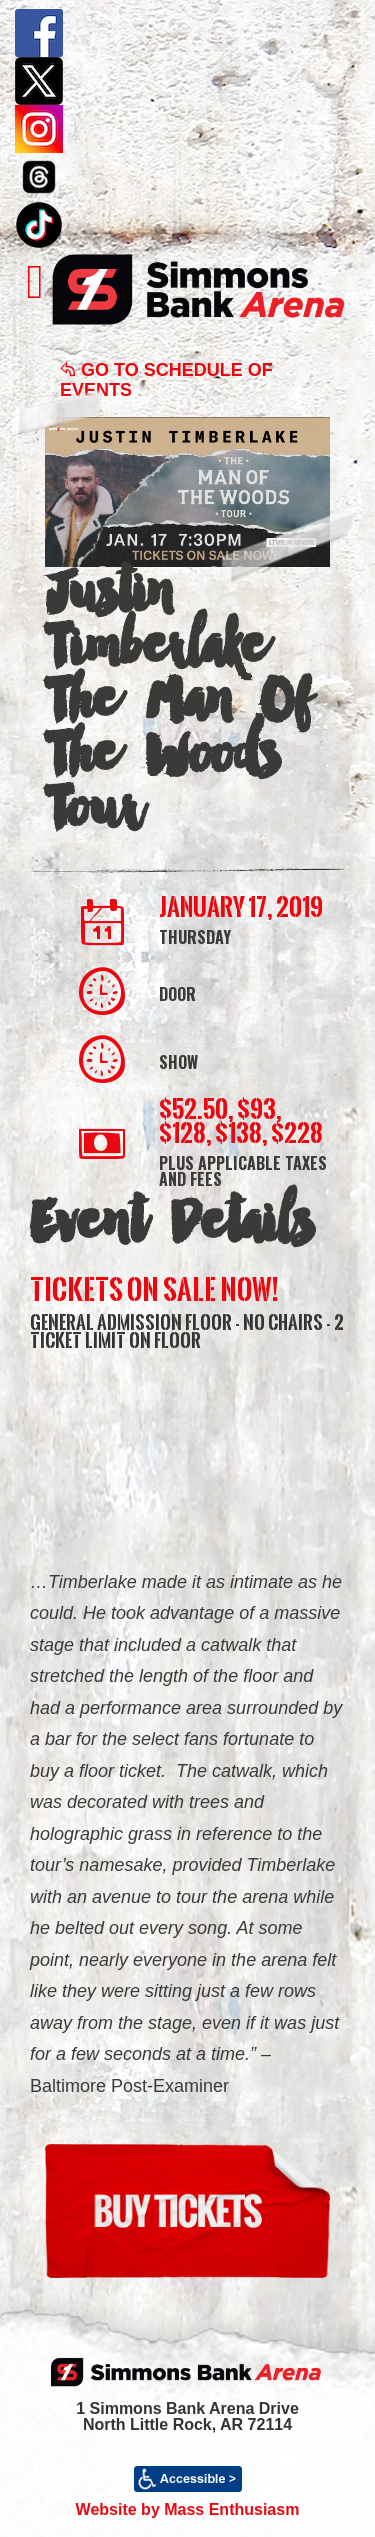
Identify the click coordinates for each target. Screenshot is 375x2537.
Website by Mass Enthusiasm (188, 2509)
